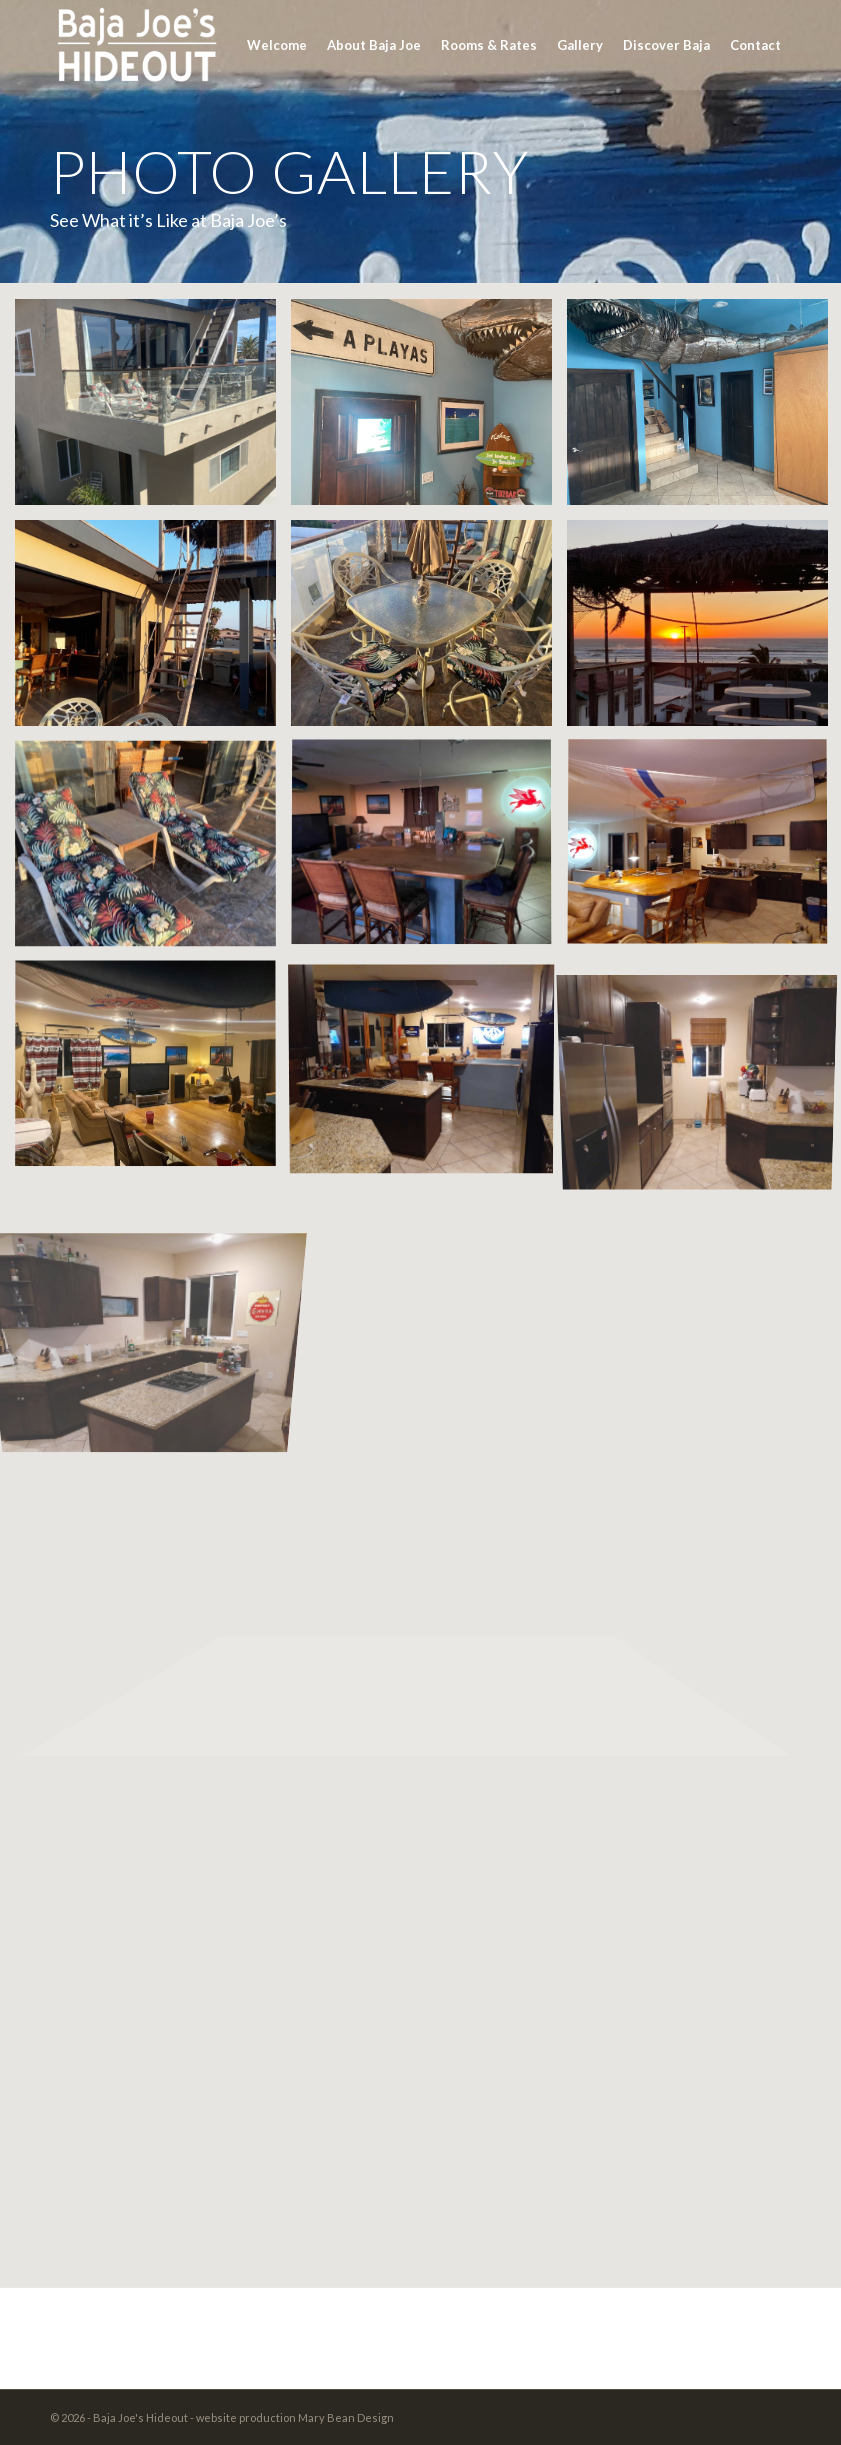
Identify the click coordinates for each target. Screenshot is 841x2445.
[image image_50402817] (429, 851)
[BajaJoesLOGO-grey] (135, 45)
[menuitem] (277, 45)
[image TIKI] (429, 409)
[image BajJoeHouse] (153, 409)
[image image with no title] (153, 630)
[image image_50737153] (153, 851)
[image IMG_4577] (153, 1071)
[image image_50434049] (429, 630)
